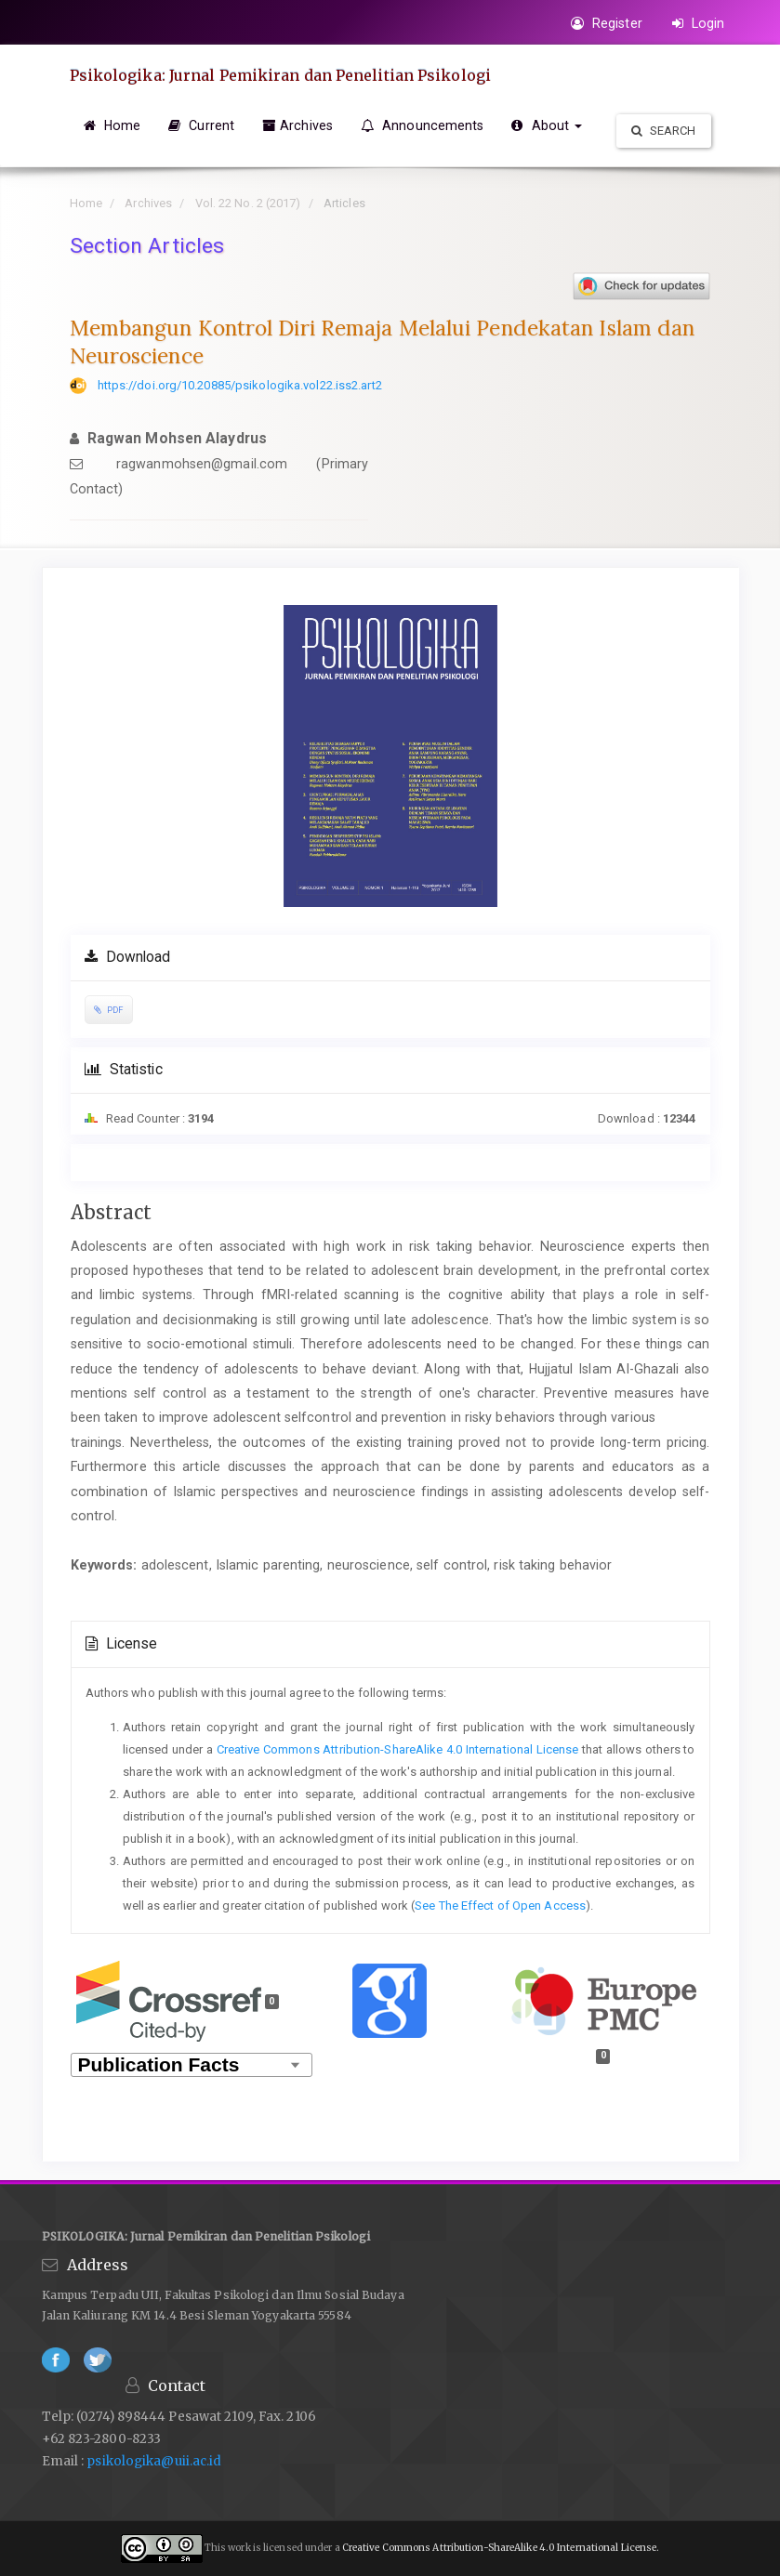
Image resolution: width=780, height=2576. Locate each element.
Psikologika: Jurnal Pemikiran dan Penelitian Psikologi (280, 75)
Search (663, 131)
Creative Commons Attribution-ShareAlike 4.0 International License (398, 1749)
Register (606, 23)
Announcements (422, 125)
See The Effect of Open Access (500, 1905)
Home (112, 125)
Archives (297, 125)
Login (698, 23)
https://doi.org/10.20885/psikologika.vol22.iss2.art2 (240, 385)
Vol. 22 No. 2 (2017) (248, 203)
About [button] (546, 125)
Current (201, 125)
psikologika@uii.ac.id (152, 2461)
